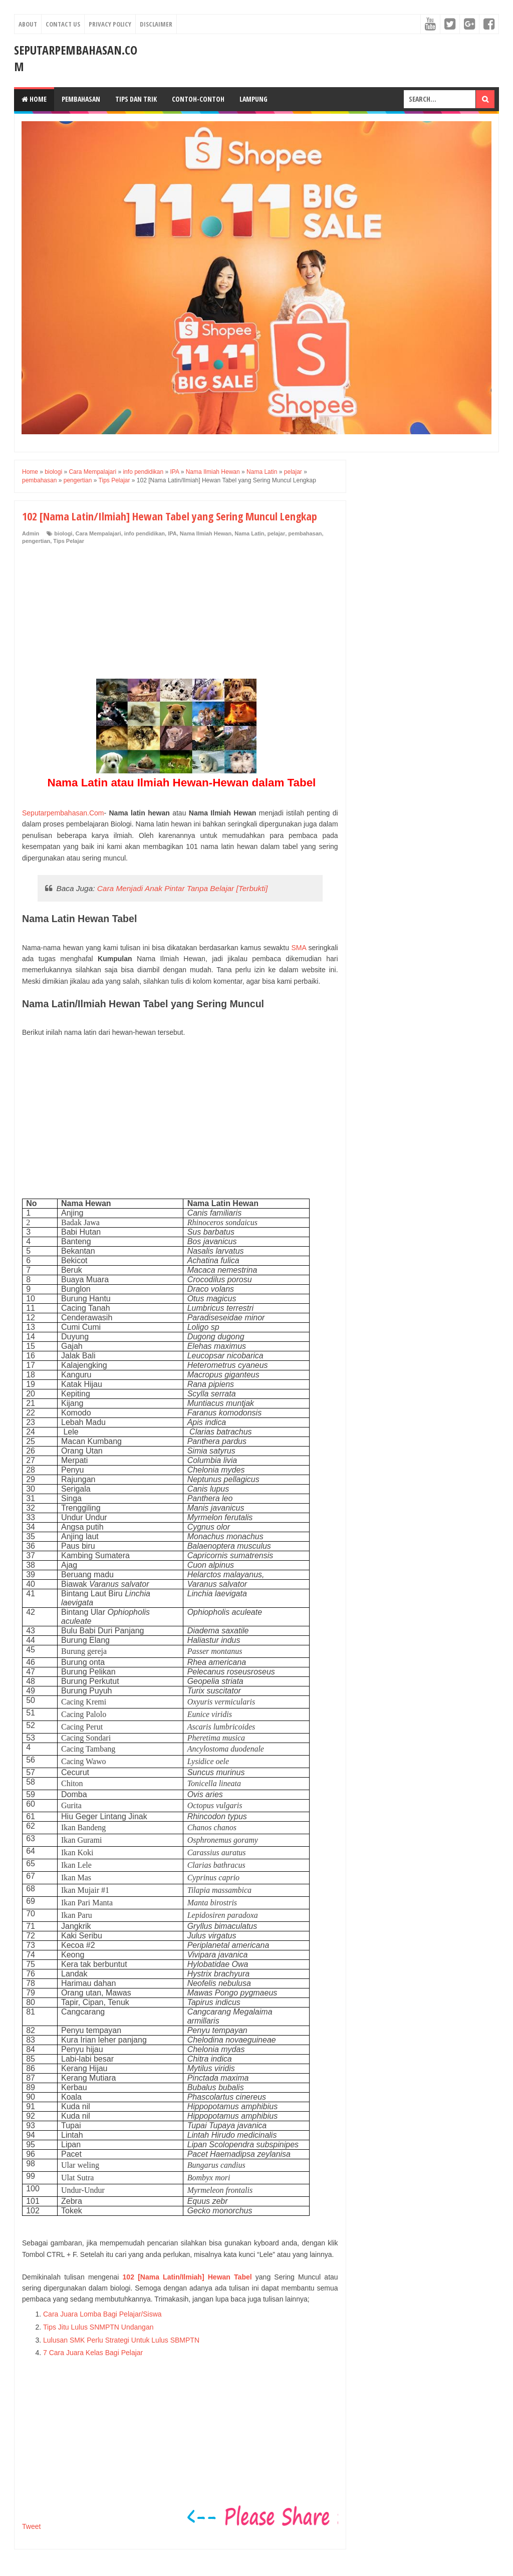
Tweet (31, 2526)
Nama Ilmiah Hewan (205, 533)
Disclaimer (156, 24)
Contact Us (63, 24)
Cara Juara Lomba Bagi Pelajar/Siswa (102, 2314)
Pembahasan (81, 99)
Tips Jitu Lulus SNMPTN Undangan (98, 2327)
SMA (298, 948)
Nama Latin (249, 533)
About (28, 24)
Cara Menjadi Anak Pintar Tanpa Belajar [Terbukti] (182, 888)
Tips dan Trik (136, 99)
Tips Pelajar (68, 541)
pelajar (276, 533)
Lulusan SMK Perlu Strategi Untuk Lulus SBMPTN (121, 2340)
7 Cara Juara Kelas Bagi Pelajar (93, 2353)
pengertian (36, 541)
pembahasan (305, 533)
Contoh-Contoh (198, 99)
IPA (172, 533)
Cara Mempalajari (98, 533)
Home (34, 99)
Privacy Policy (110, 24)
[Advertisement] (97, 612)
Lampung (253, 99)
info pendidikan (144, 533)
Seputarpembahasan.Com (63, 813)
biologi (63, 533)
